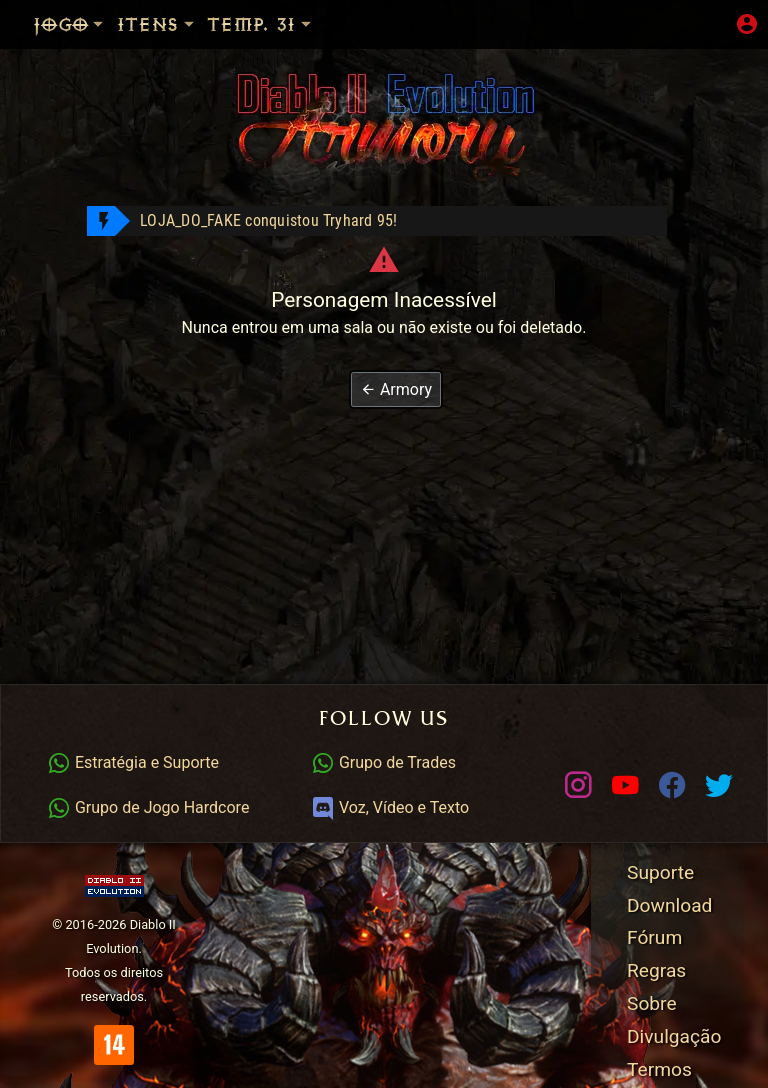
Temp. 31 (260, 24)
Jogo (70, 24)
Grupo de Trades (383, 762)
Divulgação (674, 1036)
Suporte (660, 872)
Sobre (652, 1003)
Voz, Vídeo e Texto (390, 807)
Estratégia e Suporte (133, 762)
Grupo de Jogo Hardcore (148, 807)
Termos (659, 1069)
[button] (396, 389)
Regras (656, 970)
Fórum (654, 937)
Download (669, 905)
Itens (157, 24)
